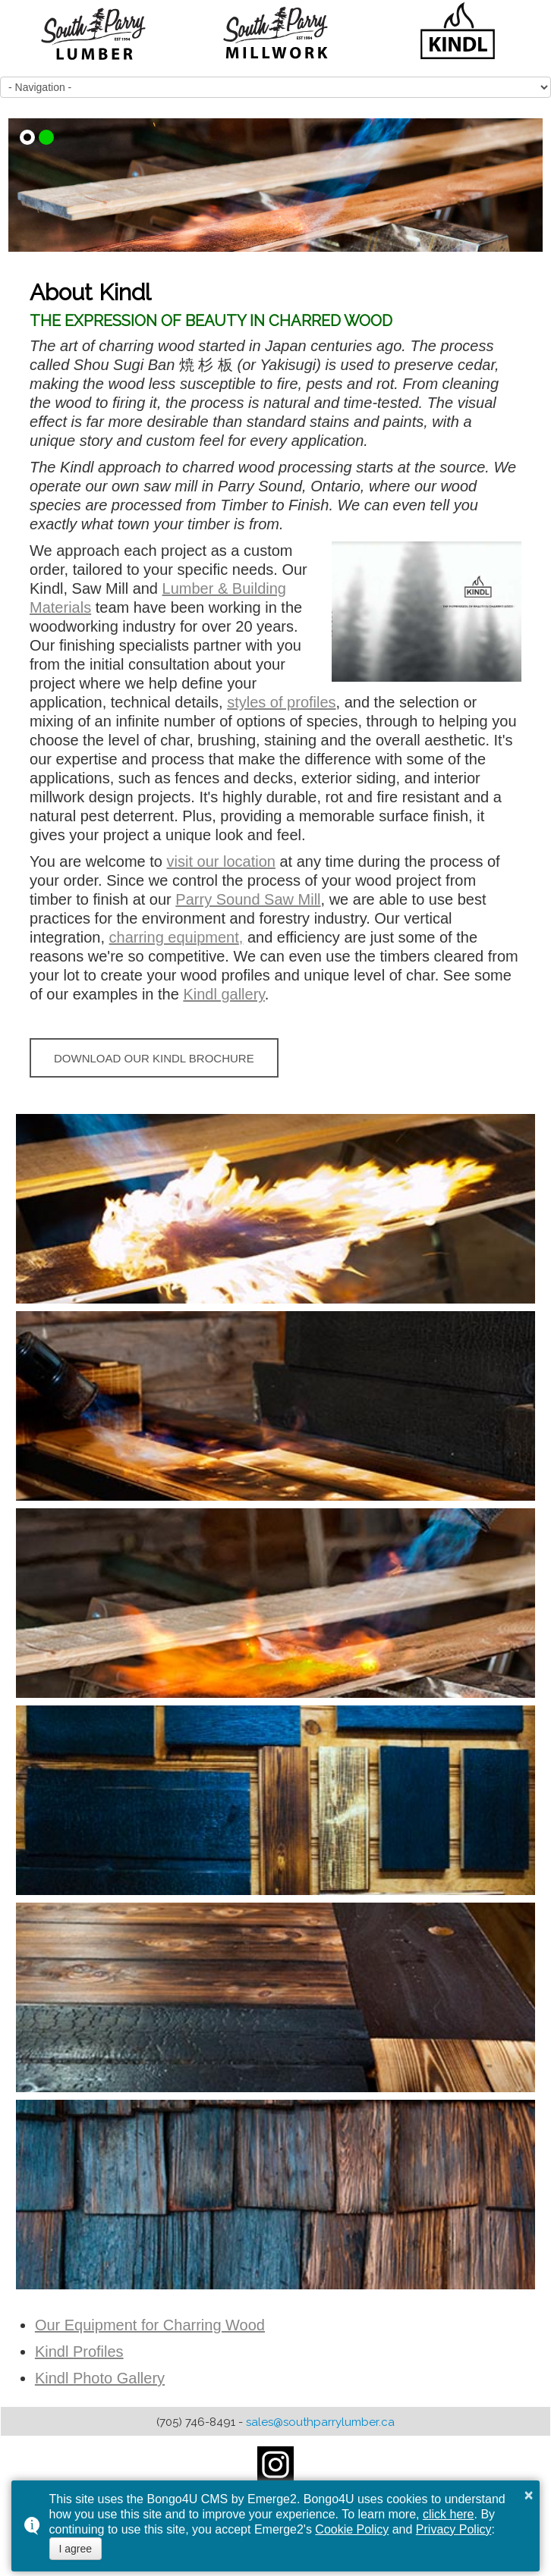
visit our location (221, 861)
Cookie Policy (352, 2529)
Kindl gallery (223, 994)
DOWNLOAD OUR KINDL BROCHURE (154, 1058)
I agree (76, 2549)
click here (448, 2514)
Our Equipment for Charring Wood (150, 2325)
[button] (27, 137)
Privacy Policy (454, 2529)
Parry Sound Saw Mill (247, 899)
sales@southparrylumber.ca (320, 2422)
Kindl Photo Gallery (100, 2378)
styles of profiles (281, 702)
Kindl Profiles (79, 2351)
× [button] (529, 2494)
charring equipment (174, 937)
